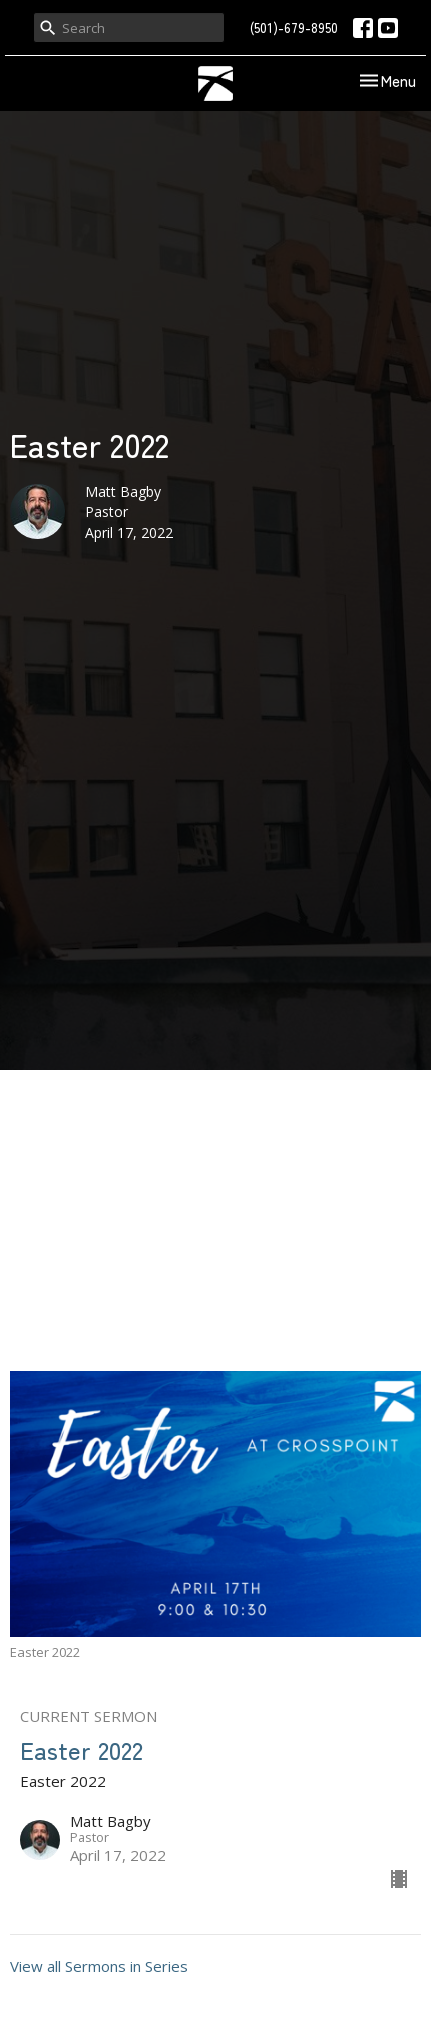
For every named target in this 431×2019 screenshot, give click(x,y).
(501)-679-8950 (294, 27)
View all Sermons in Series (99, 1966)
